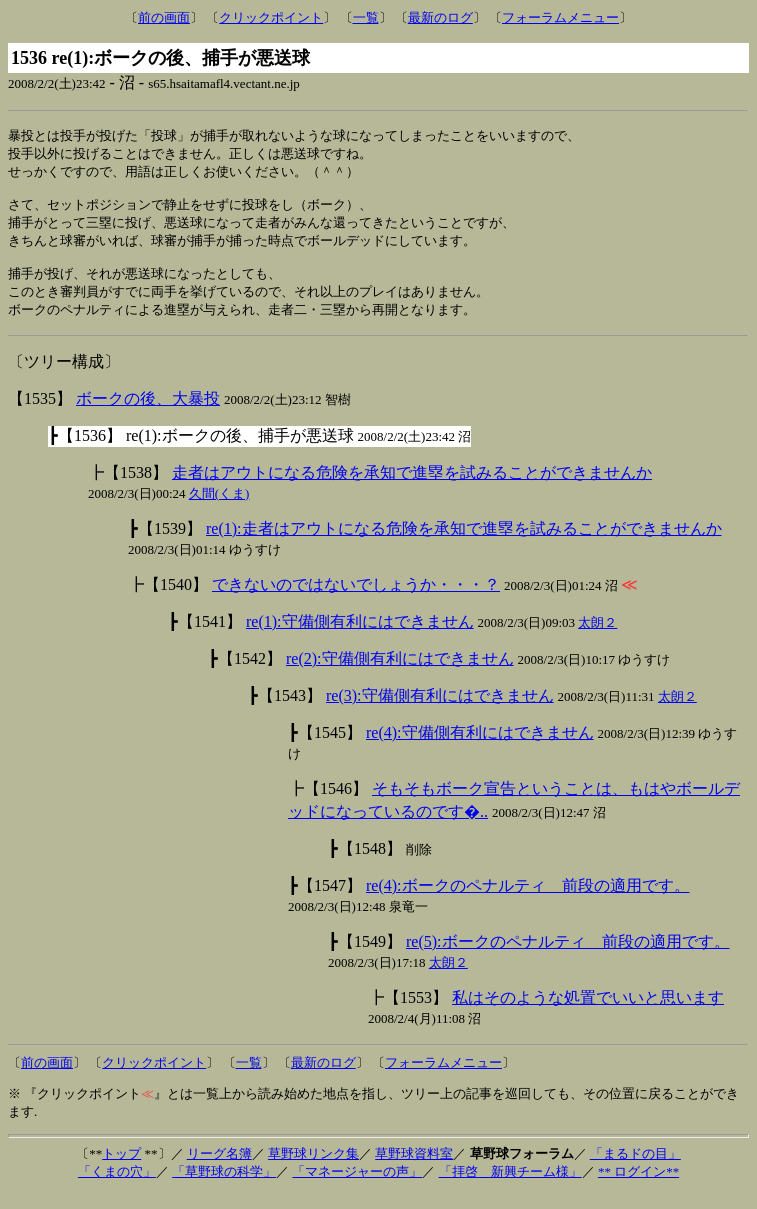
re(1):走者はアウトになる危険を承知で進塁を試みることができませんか (464, 543)
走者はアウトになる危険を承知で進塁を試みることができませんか (412, 487)
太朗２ (597, 637)
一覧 (366, 17)
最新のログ (440, 17)
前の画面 (164, 17)
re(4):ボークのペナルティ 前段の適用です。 (528, 900)
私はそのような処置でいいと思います (588, 1012)
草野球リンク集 (313, 1168)
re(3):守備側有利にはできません (440, 710)
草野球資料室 (414, 1168)
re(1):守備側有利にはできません (360, 636)
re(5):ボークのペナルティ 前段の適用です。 (568, 956)
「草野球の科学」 (224, 1186)
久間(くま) (219, 508)
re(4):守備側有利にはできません (480, 747)
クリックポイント (271, 17)
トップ (121, 1168)
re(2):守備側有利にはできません (400, 673)
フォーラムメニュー (560, 17)
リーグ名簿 (219, 1168)
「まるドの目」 (635, 1168)
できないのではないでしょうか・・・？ (356, 599)
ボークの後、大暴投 (148, 413)
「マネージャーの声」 (357, 1186)
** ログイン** (638, 1186)
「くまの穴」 (117, 1186)
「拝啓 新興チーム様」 (510, 1186)
